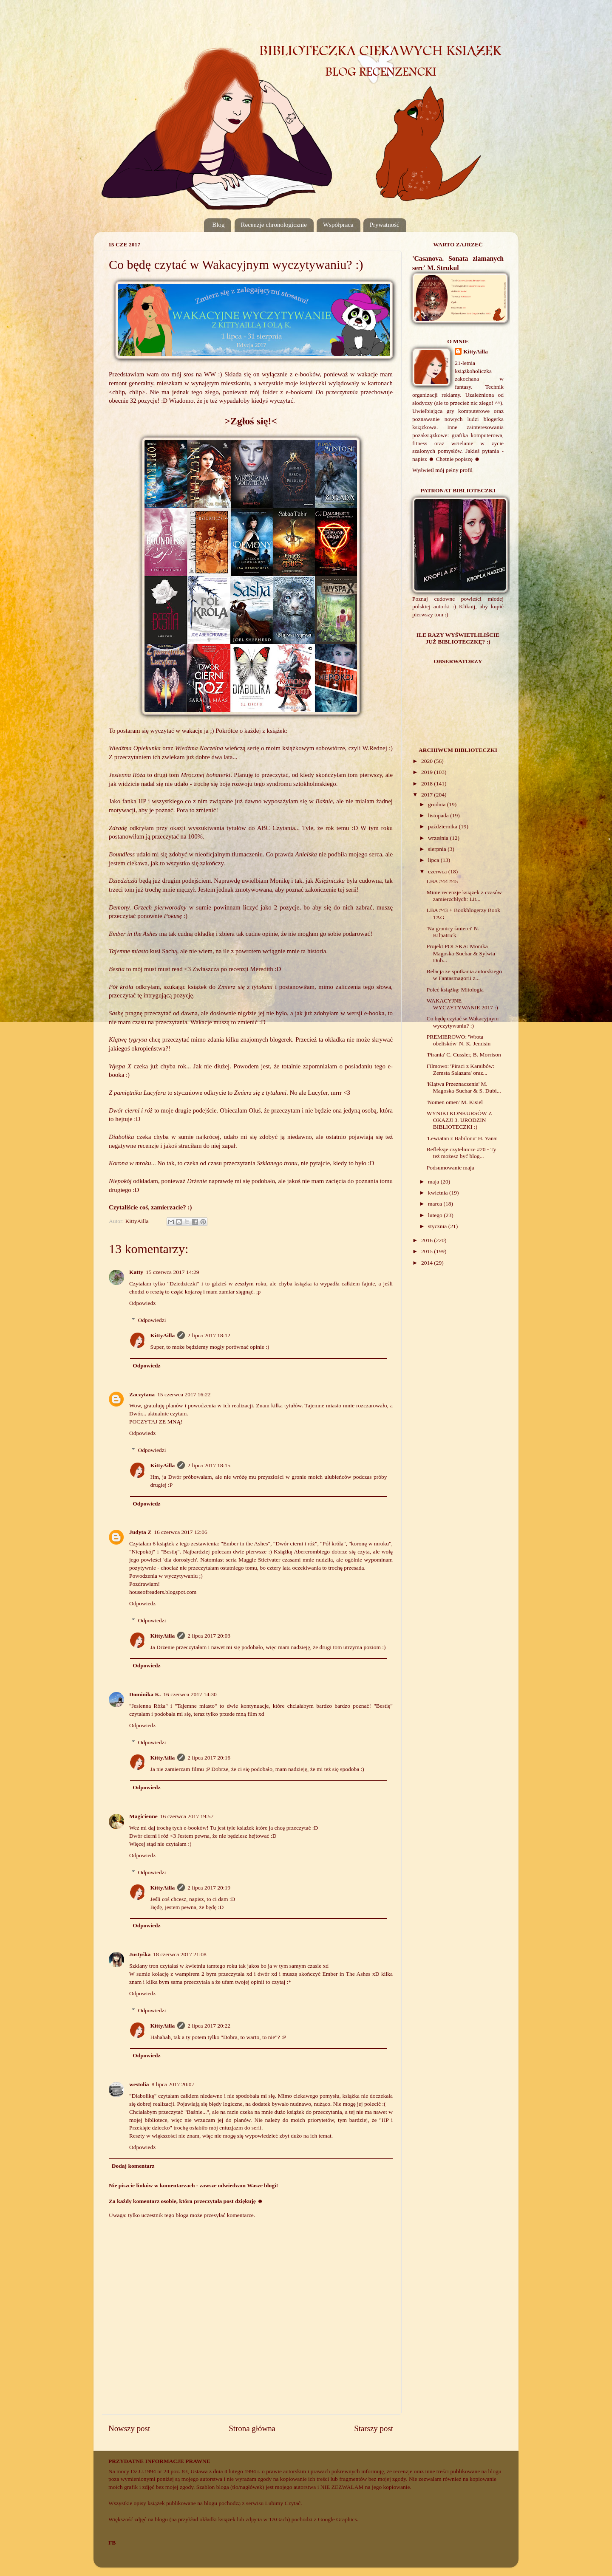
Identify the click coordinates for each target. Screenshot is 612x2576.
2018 (427, 783)
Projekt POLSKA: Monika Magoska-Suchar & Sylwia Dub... (461, 953)
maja (434, 1181)
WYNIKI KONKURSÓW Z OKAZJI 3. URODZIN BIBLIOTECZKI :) (459, 1120)
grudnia (437, 804)
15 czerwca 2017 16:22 (184, 1394)
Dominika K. (145, 1694)
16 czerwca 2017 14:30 (190, 1694)
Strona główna (252, 2428)
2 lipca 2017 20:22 (208, 2025)
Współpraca (338, 224)
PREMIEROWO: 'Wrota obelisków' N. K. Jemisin (459, 1040)
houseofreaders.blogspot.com (162, 1592)
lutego (436, 1215)
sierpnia (438, 849)
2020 (427, 761)
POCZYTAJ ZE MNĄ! (156, 1421)
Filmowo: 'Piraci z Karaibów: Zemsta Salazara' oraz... (461, 1069)
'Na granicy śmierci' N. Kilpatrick (453, 931)
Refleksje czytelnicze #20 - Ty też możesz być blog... (461, 1152)
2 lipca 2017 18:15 (208, 1465)
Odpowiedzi (152, 1320)
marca (435, 1203)
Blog (218, 224)
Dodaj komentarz (133, 2166)
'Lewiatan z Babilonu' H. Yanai (462, 1138)
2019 (427, 772)
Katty (136, 1272)
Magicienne (143, 1816)
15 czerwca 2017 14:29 (172, 1272)
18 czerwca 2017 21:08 (180, 1954)
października (443, 826)
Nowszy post (129, 2428)
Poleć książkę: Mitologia (455, 989)
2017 (427, 794)
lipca (434, 860)
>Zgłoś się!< (250, 421)
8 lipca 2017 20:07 (173, 2084)
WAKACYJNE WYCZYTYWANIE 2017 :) (462, 1004)
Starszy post (373, 2428)
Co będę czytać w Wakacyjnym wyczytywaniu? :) (463, 1021)
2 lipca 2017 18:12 (208, 1335)
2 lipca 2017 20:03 (208, 1636)
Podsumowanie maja (450, 1167)
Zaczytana (142, 1394)
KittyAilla (162, 1335)
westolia (139, 2084)
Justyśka (139, 1954)
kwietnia (438, 1192)
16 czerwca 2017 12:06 (180, 1532)
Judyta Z (140, 1532)
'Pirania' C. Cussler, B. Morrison (464, 1054)
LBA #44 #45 (442, 881)
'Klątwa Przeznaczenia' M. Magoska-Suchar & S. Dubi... (464, 1087)
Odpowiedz (142, 1303)
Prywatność (385, 224)
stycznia (438, 1226)
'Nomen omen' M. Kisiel (455, 1102)
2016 (427, 1240)
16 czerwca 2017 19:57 (187, 1816)
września (439, 838)
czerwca (438, 871)
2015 (427, 1251)
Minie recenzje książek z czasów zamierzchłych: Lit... (464, 895)
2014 (427, 1263)
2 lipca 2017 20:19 (208, 1887)
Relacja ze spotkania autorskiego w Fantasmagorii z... (464, 974)
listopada (439, 815)
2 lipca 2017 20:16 (208, 1757)
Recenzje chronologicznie (274, 224)
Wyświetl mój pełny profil (442, 470)
